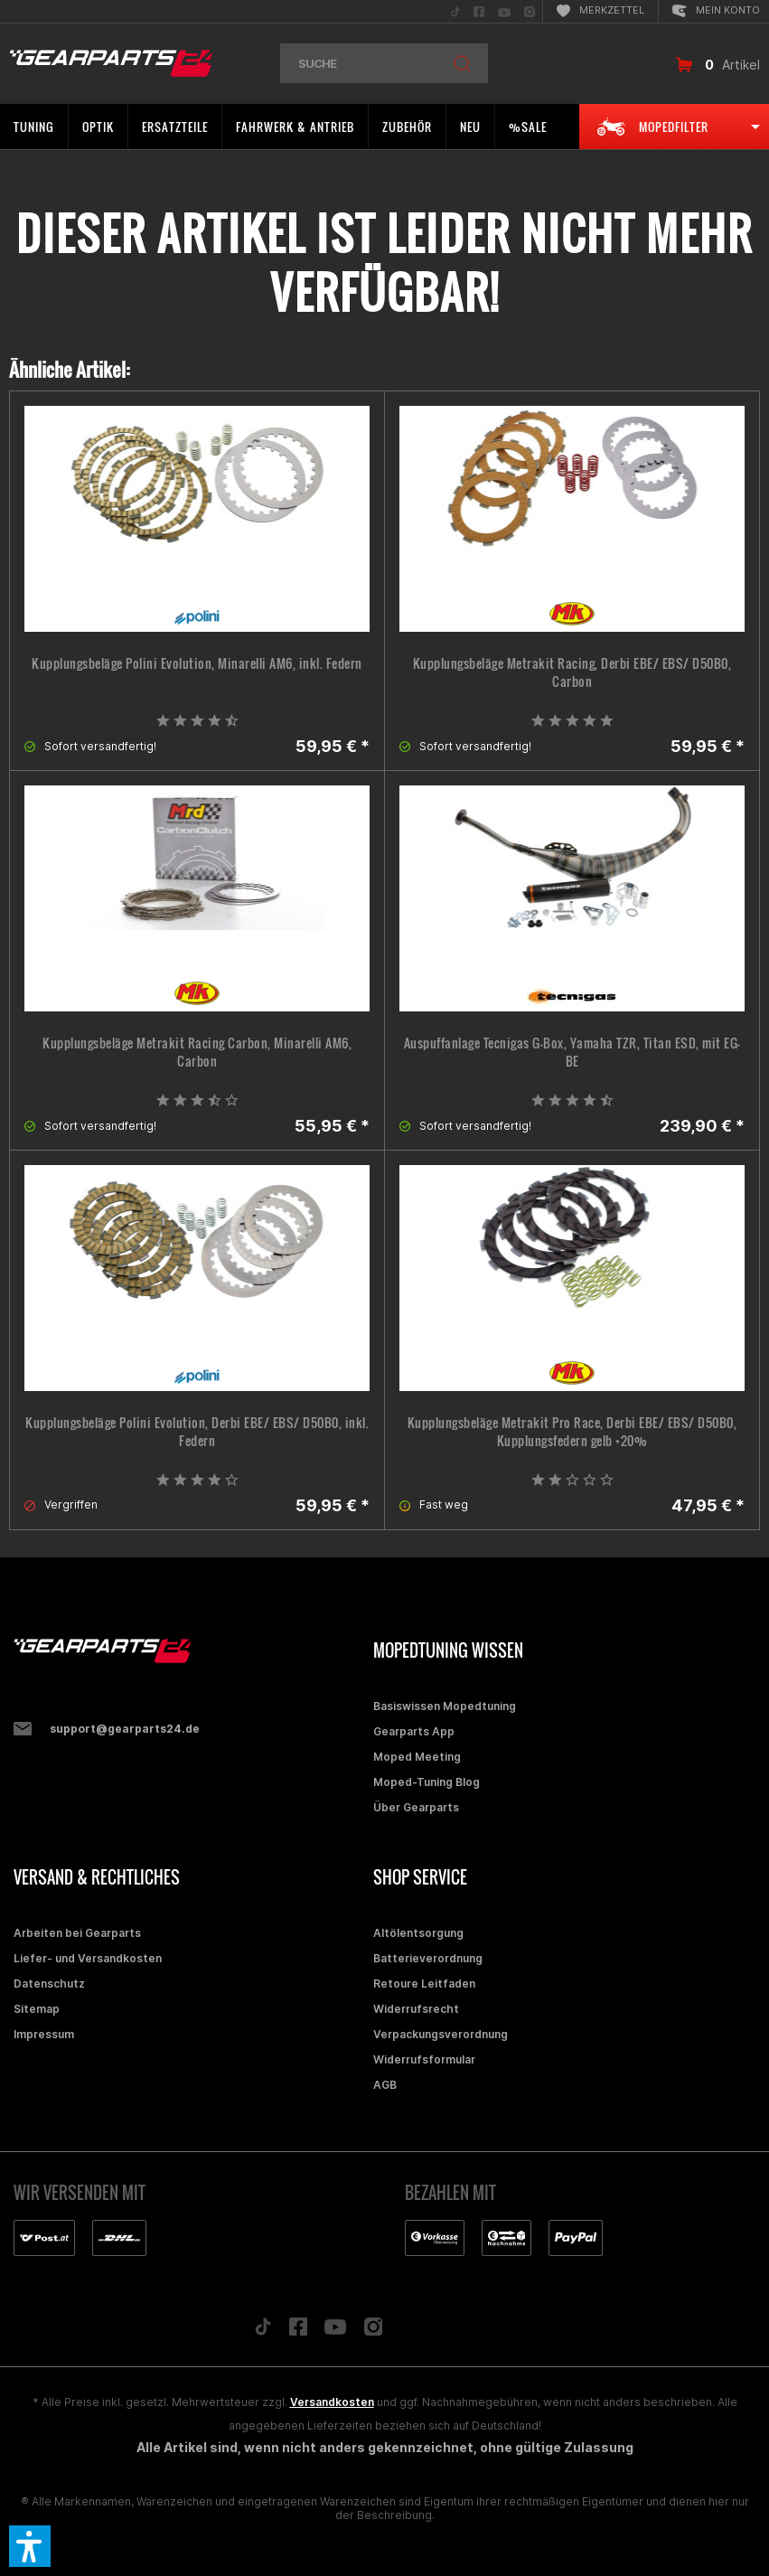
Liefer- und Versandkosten (88, 1958)
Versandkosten (332, 2402)
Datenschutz (49, 1983)
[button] (30, 2546)
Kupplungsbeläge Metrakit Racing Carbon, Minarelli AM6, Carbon (197, 1052)
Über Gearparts (416, 1807)
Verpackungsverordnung (440, 2034)
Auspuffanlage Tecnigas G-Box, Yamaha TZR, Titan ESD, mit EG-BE (572, 1052)
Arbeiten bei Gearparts (77, 1933)
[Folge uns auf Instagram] (373, 2331)
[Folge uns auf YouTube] (335, 2331)
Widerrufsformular (424, 2059)
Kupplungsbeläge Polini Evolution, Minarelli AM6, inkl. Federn (197, 663)
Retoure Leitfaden (424, 1983)
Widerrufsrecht (416, 2009)
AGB (385, 2085)
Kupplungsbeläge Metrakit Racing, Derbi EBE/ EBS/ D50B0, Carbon (572, 672)
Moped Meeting (417, 1756)
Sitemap (37, 2009)
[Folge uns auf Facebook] (298, 2331)
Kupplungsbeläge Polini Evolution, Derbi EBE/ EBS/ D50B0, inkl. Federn (197, 1432)
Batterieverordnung (428, 1958)
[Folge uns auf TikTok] (263, 2331)
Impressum (44, 2034)
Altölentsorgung (418, 1933)
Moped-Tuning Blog (426, 1782)
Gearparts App (414, 1731)
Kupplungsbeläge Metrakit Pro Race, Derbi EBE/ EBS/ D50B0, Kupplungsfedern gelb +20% (572, 1432)
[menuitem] (455, 11)
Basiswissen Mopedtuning (444, 1706)
